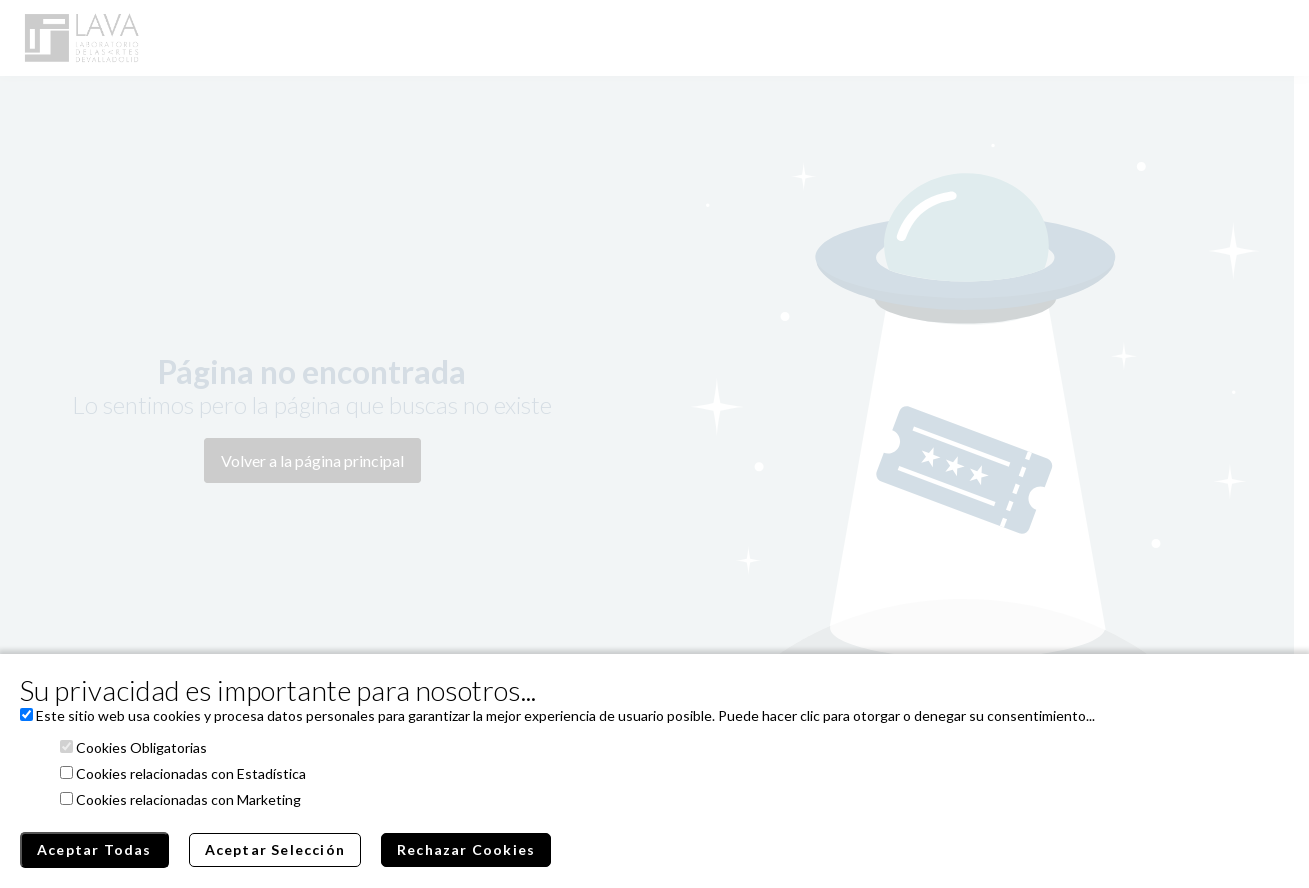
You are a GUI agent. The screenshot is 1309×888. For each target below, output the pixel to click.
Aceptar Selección (275, 849)
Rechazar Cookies (466, 849)
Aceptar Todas (94, 849)
